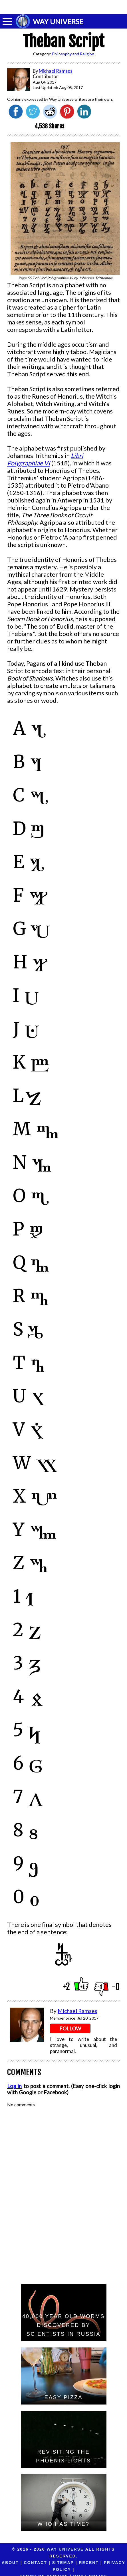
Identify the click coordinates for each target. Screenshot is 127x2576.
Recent (88, 2562)
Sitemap (63, 2562)
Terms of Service (55, 2569)
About (10, 2562)
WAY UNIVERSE (58, 21)
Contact (35, 2562)
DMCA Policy (102, 2569)
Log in (14, 2086)
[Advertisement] (63, 7)
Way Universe (65, 2549)
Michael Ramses (77, 2011)
